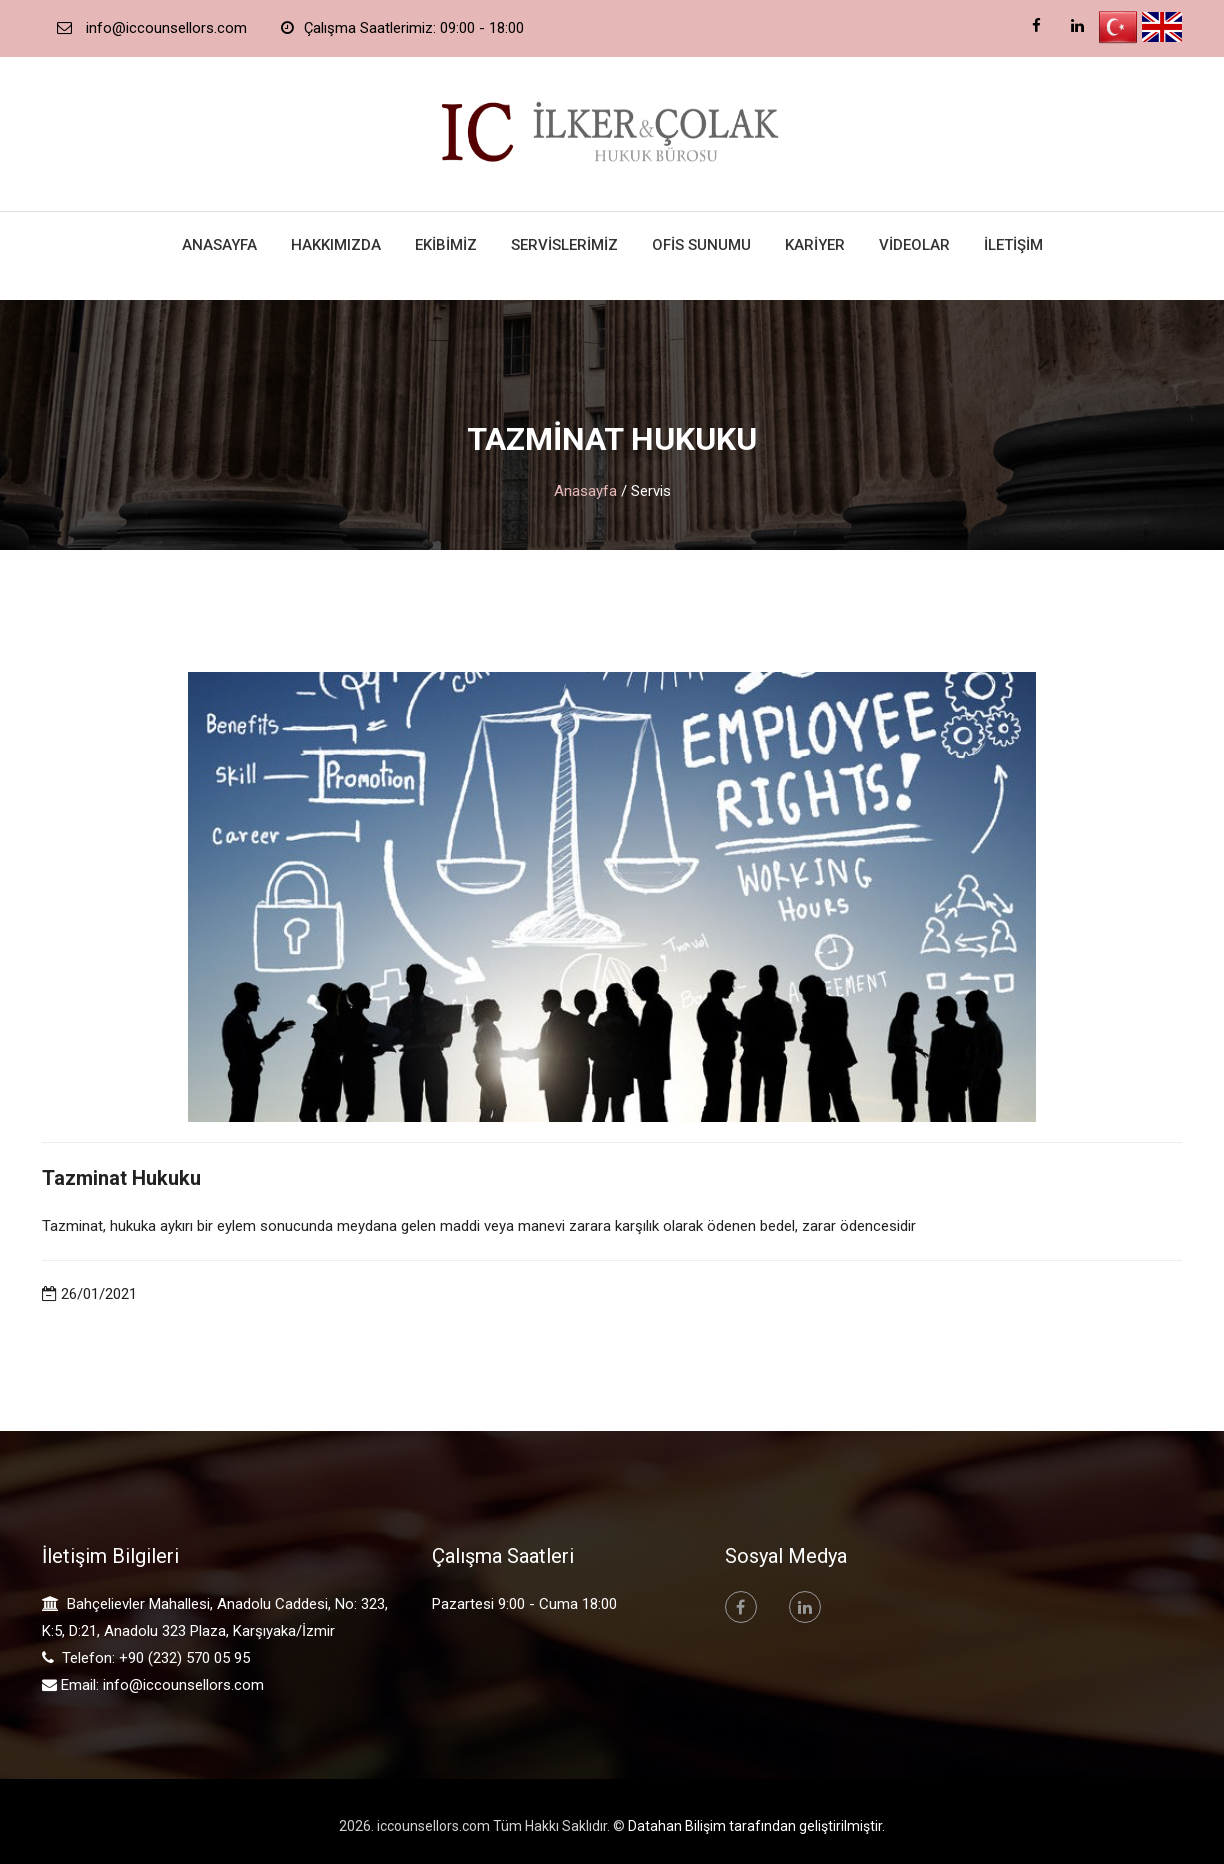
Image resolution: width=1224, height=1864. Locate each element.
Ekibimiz (446, 245)
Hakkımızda (336, 245)
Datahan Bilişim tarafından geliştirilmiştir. (756, 1826)
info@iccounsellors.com (183, 1685)
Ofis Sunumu (701, 245)
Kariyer (815, 245)
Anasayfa (219, 245)
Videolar (914, 245)
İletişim (1013, 245)
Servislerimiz (564, 245)
